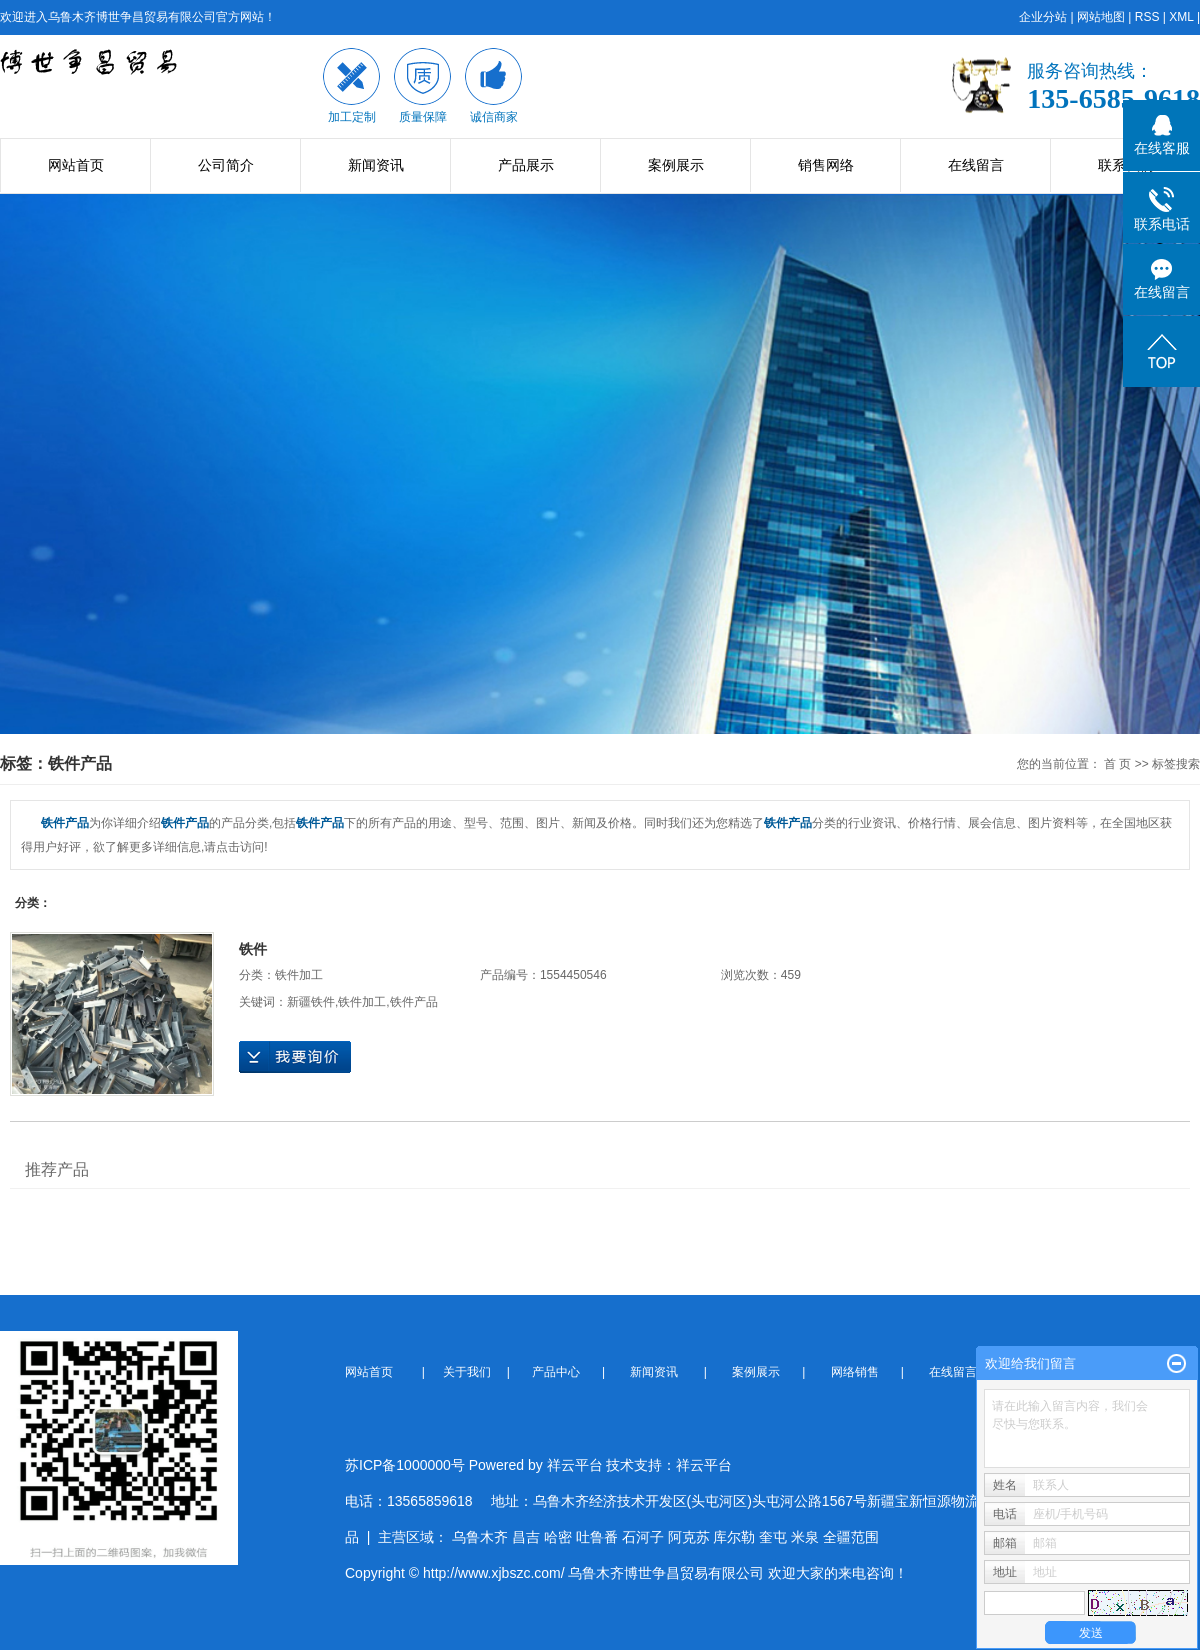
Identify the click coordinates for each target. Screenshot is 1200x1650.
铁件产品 (414, 1002)
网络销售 (856, 1372)
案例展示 (676, 165)
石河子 (643, 1537)
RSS (1147, 17)
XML (1181, 17)
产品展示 (526, 165)
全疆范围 (851, 1537)
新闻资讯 (376, 165)
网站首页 (76, 165)
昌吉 (526, 1537)
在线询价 (295, 1057)
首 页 (1117, 764)
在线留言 (976, 165)
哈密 (558, 1537)
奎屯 (773, 1537)
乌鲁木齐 (480, 1537)
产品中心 (558, 1372)
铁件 (253, 949)
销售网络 (826, 165)
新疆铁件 (311, 1002)
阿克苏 (689, 1537)
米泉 (805, 1537)
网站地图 (1101, 17)
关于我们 (473, 1372)
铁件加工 (299, 975)
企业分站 (1043, 17)
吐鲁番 (597, 1537)
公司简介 (226, 165)
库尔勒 (734, 1537)
